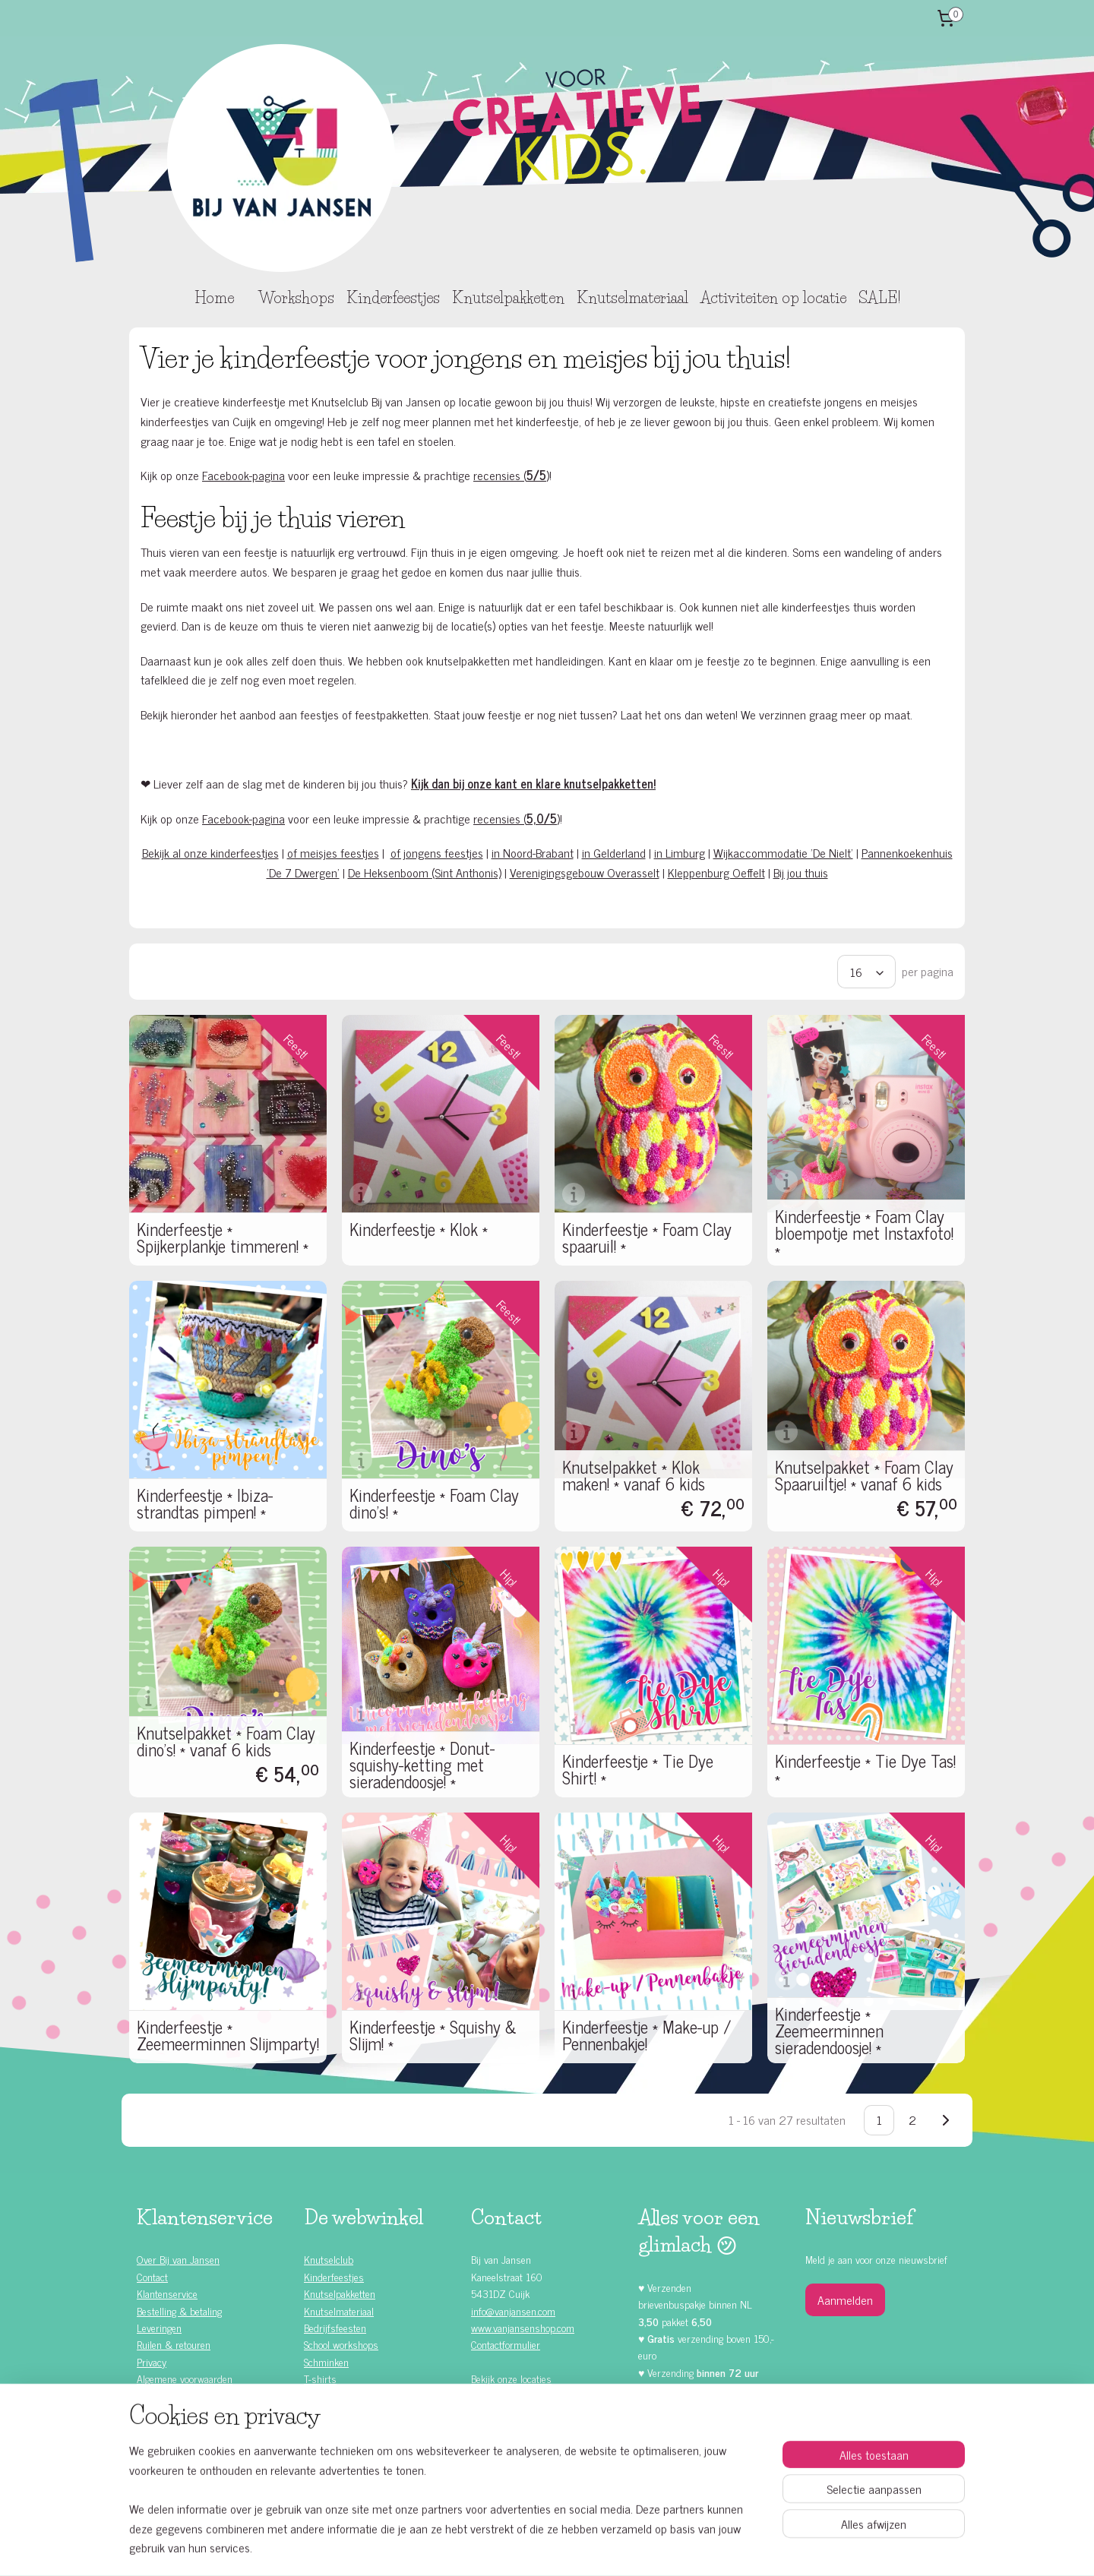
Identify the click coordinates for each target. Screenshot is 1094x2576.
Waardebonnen (334, 2412)
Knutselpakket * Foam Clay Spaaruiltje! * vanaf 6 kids (864, 1475)
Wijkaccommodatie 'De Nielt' (783, 852)
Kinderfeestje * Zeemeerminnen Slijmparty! (228, 2035)
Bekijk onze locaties (511, 2378)
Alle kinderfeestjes (188, 2395)
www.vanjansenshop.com (522, 2327)
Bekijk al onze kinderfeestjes (210, 852)
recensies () (511, 475)
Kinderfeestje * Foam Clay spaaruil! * (647, 1237)
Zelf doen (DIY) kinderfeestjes (212, 2446)
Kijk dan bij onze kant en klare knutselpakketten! (533, 783)
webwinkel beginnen (573, 2548)
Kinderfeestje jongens (194, 2429)
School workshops (341, 2344)
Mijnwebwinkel (676, 2548)
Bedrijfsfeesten (335, 2327)
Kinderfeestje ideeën (192, 2463)
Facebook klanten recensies (538, 2442)
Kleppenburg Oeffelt (716, 872)
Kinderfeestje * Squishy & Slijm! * (433, 2035)
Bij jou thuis (800, 872)
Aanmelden (845, 2299)
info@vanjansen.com (513, 2310)
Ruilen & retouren (173, 2344)
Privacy (151, 2361)
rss (531, 2548)
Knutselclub (328, 2259)
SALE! (879, 298)
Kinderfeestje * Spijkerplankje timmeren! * (222, 1237)
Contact (152, 2276)
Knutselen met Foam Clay (357, 2429)
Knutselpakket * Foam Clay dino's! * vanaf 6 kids (226, 1741)
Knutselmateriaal (632, 298)
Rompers (322, 2395)
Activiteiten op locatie (773, 298)
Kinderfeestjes (393, 298)
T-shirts (320, 2378)
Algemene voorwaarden (184, 2378)
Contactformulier (505, 2344)
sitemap (508, 2548)
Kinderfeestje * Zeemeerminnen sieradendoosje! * (829, 2030)
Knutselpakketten (508, 298)
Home (214, 298)
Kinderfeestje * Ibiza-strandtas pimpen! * (205, 1503)
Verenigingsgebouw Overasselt (584, 872)
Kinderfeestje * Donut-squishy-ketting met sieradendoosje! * (422, 1765)
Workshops (296, 298)
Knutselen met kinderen (199, 2480)
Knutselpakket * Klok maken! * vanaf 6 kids (633, 1475)
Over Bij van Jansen (178, 2259)
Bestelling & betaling (179, 2310)
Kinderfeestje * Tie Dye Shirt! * (637, 1769)
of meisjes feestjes (333, 852)
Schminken (326, 2361)
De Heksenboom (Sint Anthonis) (424, 872)
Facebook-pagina (243, 475)
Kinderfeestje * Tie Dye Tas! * (865, 1769)
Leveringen (159, 2327)
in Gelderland (614, 852)
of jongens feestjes (436, 852)
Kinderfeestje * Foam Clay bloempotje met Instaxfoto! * (864, 1233)
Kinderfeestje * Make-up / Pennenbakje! (647, 2035)
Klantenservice (167, 2293)
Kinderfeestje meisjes (195, 2412)
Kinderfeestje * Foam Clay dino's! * (434, 1503)
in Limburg (679, 852)
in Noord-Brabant (533, 852)
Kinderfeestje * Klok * (418, 1229)
